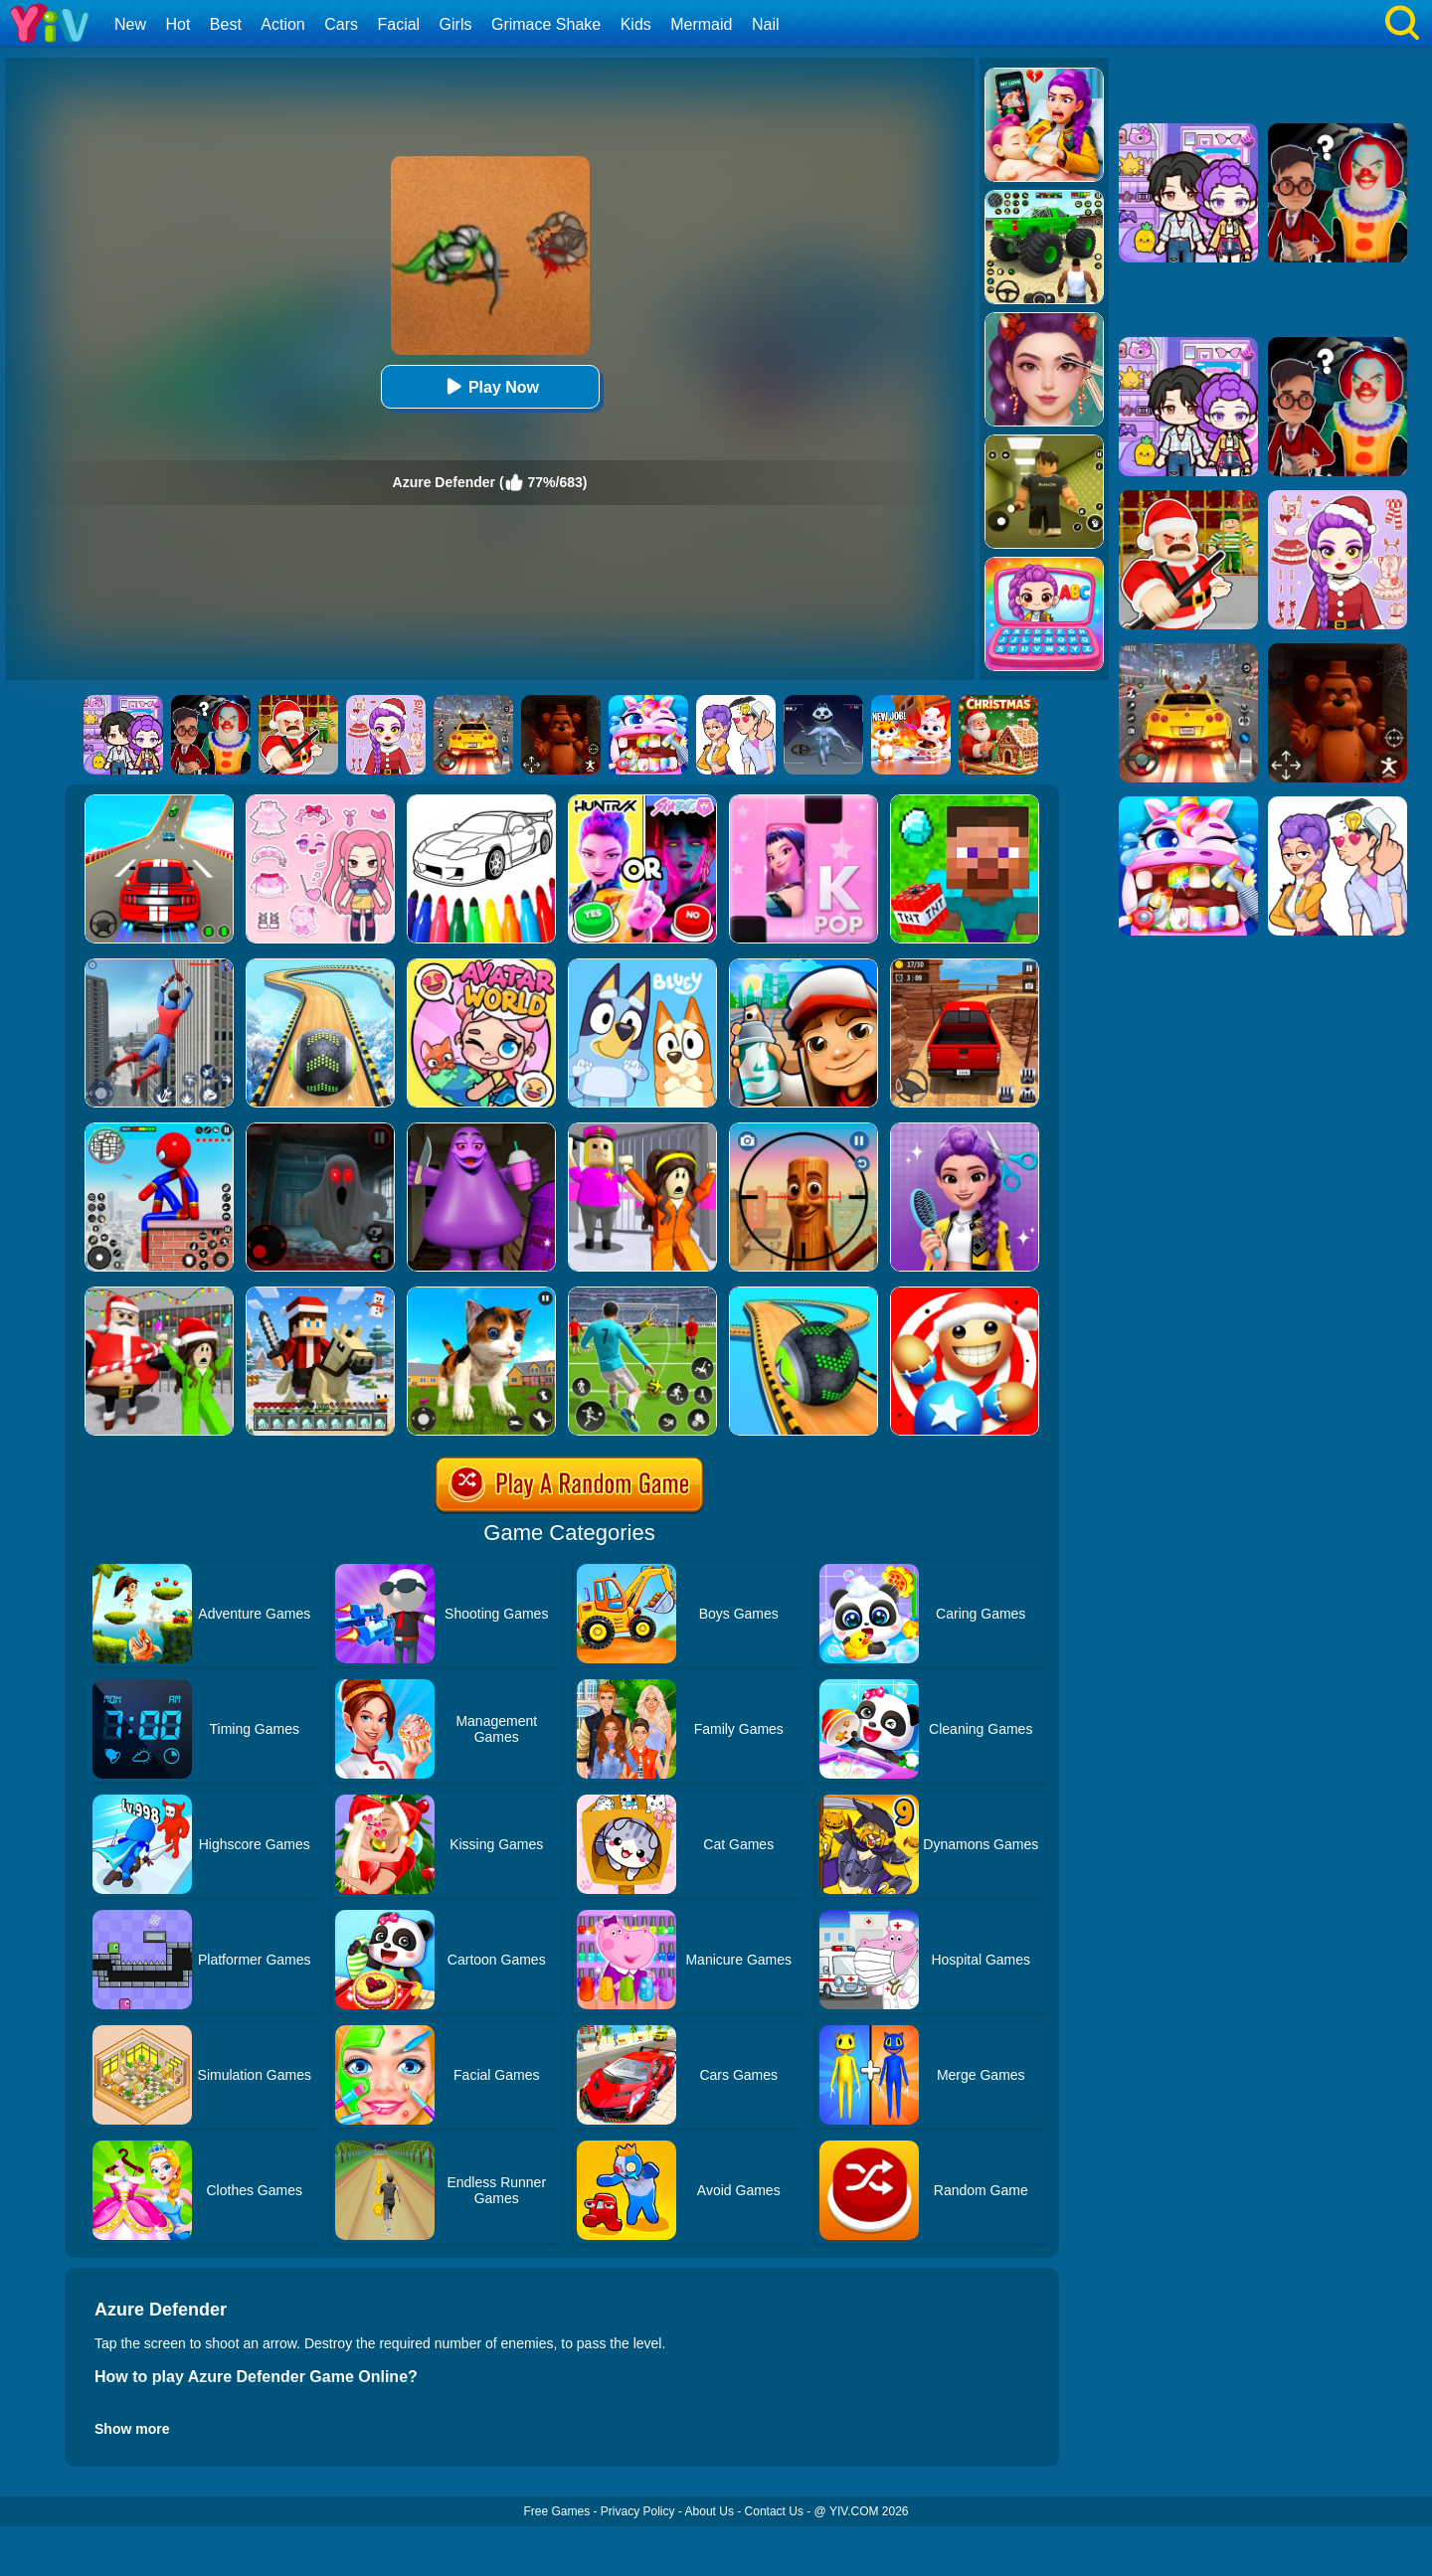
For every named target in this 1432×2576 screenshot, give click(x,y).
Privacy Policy (638, 2511)
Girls (456, 24)
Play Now (490, 386)
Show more (131, 2429)
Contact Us (774, 2511)
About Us (709, 2511)
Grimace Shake (546, 24)
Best (226, 24)
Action (282, 24)
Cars (341, 24)
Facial (398, 24)
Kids (636, 24)
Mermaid (701, 24)
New (130, 24)
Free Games (556, 2511)
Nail (766, 24)
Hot (177, 24)
